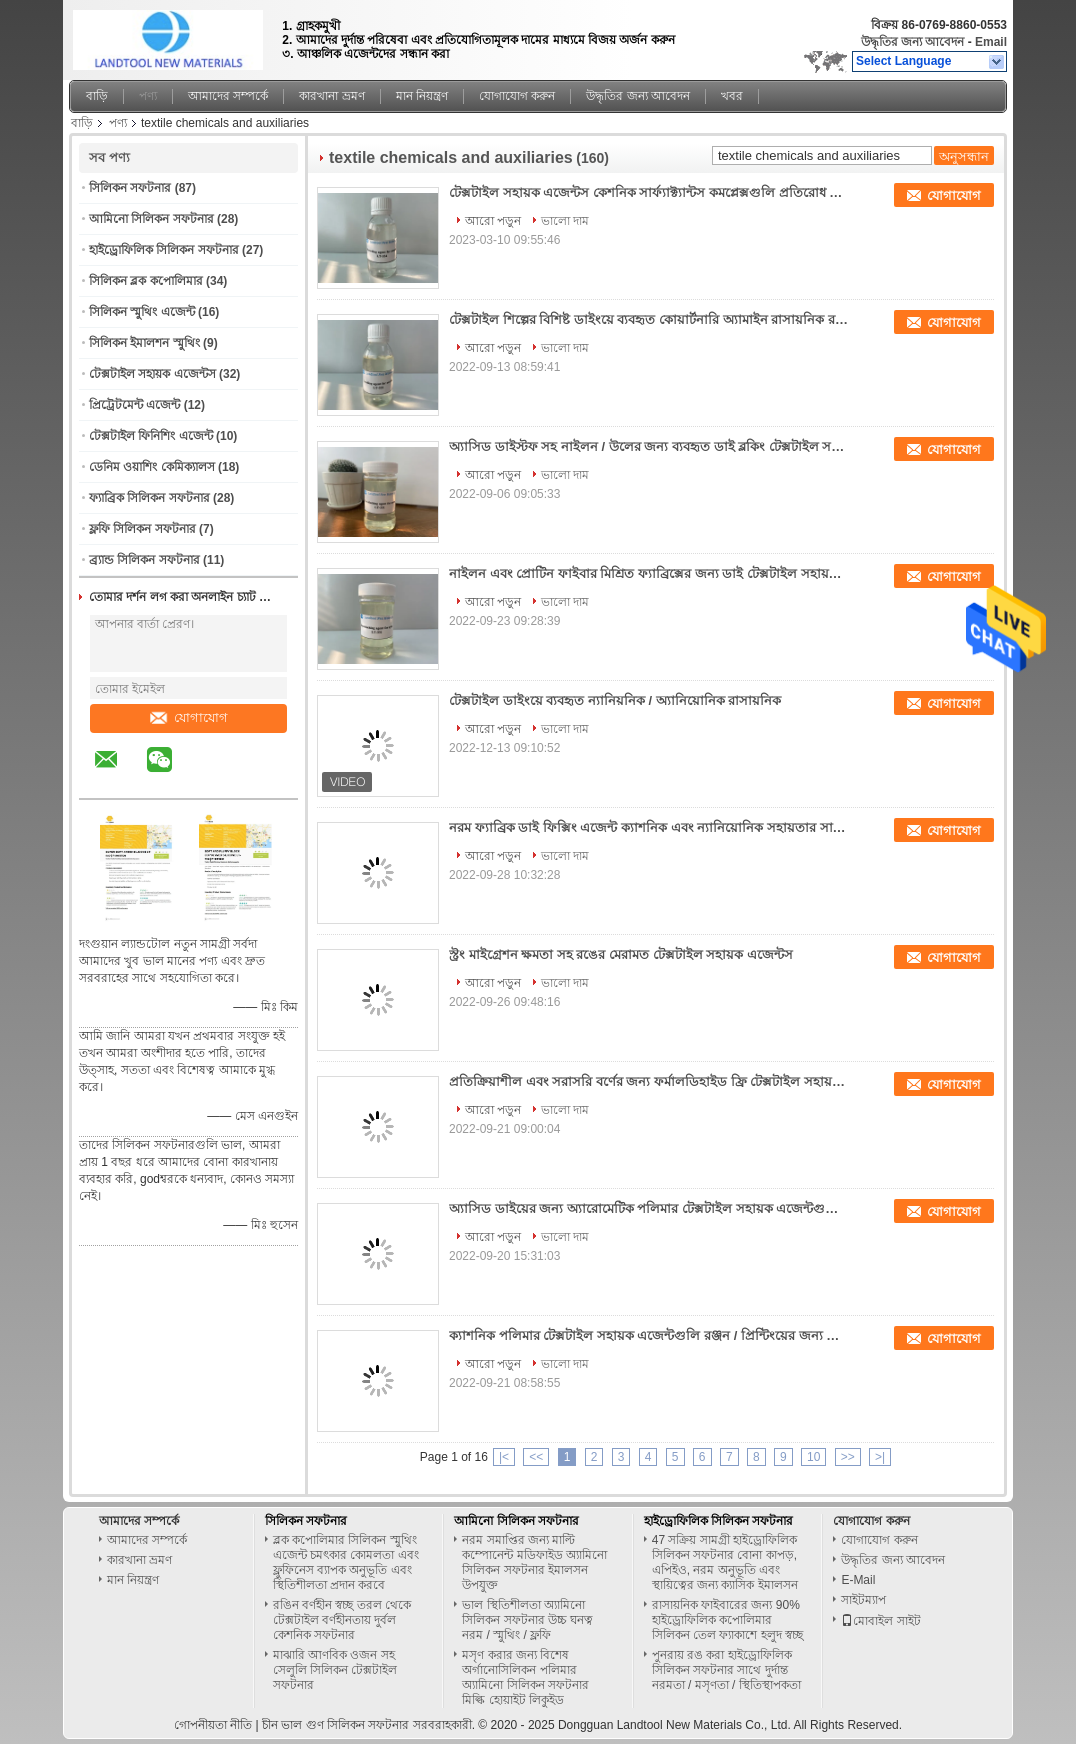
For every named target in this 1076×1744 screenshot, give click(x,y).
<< (536, 1457)
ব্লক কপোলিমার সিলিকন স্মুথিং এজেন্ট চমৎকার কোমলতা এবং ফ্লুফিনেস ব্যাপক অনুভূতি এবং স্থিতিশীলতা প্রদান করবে (346, 1562)
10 (813, 1457)
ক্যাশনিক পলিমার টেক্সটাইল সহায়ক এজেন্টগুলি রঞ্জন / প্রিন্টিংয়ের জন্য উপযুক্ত (649, 1335)
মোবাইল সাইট (880, 1621)
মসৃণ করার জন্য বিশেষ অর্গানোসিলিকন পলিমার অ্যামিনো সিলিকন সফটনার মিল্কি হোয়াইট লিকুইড (525, 1677)
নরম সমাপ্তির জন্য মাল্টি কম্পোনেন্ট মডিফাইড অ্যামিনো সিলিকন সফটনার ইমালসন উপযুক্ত (534, 1562)
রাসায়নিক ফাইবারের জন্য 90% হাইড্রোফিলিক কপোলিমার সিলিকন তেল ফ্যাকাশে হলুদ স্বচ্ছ (727, 1620)
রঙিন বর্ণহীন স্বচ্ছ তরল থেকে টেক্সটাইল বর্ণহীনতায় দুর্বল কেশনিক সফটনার (342, 1620)
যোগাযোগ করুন (517, 96)
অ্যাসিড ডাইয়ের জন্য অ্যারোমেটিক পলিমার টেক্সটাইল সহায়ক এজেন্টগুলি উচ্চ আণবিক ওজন (649, 1208)
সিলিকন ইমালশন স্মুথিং (144, 343)
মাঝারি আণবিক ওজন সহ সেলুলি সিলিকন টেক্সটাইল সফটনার (335, 1670)
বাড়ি (97, 96)
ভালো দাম (565, 221)
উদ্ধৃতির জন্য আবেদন (913, 42)
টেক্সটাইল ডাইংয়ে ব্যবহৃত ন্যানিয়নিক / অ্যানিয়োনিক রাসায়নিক (615, 700)
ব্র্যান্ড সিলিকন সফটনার (144, 560)
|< (504, 1457)
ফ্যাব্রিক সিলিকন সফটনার (149, 498)
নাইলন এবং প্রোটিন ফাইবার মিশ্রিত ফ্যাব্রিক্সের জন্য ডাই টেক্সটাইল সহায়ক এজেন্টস (649, 573)
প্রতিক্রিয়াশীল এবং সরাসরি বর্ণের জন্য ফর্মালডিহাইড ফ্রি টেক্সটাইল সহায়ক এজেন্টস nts (649, 1081)
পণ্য (148, 96)
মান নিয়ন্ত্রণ (422, 96)
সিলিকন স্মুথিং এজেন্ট (142, 312)
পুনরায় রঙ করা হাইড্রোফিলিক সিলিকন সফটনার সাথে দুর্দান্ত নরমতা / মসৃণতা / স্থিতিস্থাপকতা (726, 1670)
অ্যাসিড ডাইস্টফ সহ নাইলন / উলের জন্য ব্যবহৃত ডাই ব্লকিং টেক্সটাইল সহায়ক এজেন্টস (649, 446)
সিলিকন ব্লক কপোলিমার (146, 281)
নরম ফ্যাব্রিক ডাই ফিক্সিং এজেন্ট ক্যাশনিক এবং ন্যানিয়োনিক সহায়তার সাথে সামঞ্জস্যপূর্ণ (649, 827)
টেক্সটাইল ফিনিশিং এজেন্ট (151, 436)
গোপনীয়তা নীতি (213, 1725)
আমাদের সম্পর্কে (228, 96)
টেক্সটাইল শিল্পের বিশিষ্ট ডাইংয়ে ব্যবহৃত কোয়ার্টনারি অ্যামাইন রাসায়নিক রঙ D (649, 319)
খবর (732, 96)
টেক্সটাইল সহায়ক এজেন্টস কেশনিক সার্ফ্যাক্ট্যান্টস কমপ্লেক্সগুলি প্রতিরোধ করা (649, 192)
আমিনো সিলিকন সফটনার (151, 219)
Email (991, 42)
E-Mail (858, 1580)
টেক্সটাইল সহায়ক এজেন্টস (152, 374)
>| (880, 1457)
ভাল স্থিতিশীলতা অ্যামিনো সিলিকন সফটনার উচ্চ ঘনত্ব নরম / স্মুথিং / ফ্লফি (527, 1620)
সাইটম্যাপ (863, 1600)
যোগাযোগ (189, 717)
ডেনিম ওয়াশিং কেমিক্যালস (152, 467)
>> (848, 1457)
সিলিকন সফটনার (130, 188)
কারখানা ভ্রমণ (331, 96)
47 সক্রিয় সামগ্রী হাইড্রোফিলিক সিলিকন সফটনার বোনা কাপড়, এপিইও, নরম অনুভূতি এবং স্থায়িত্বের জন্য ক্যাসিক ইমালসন (725, 1562)
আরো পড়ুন (493, 221)
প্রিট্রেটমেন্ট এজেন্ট (134, 405)
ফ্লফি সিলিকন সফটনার (142, 529)
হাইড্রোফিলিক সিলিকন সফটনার (164, 250)
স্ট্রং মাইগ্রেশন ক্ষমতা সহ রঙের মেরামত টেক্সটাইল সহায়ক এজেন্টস (621, 954)
